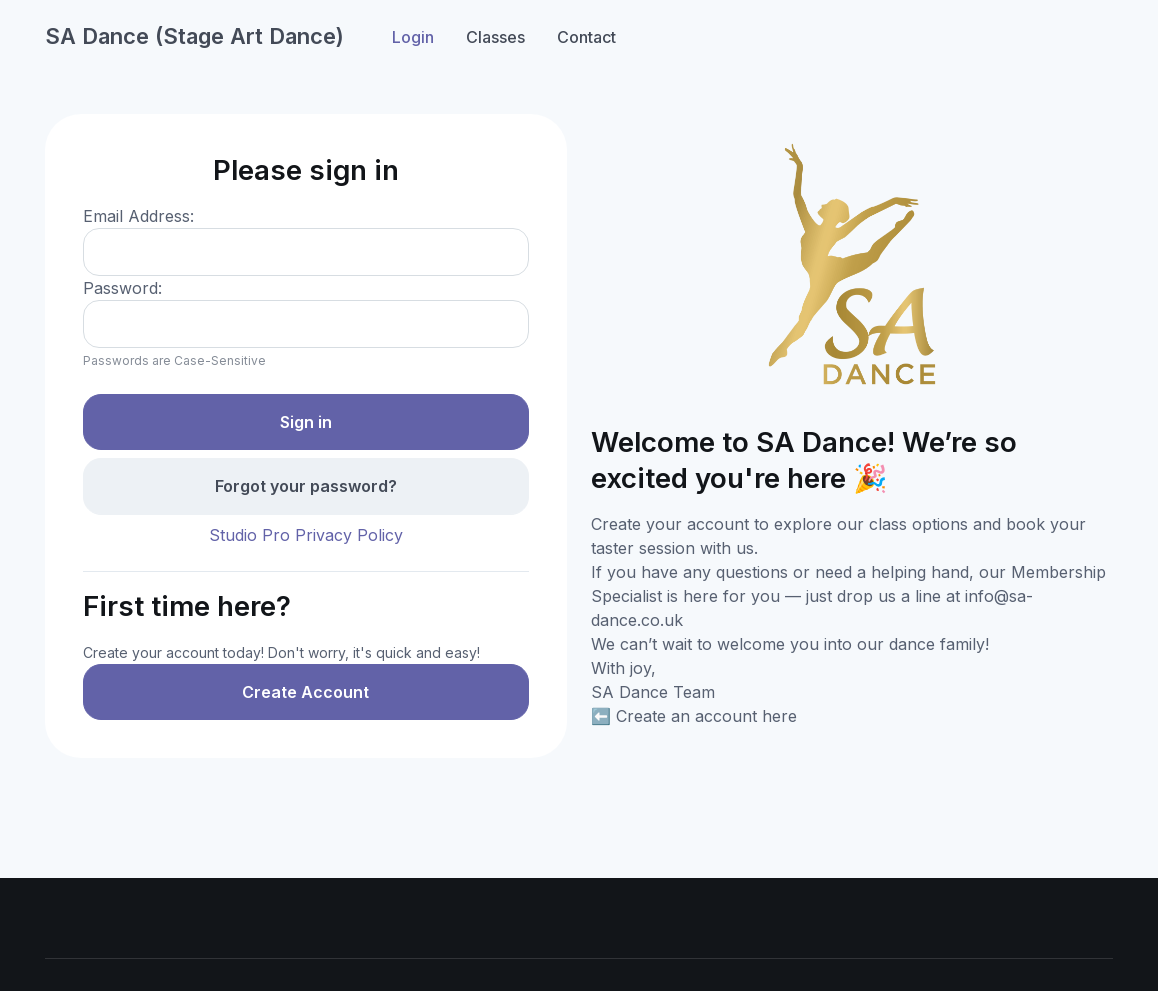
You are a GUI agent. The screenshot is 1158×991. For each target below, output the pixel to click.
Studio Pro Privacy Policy (306, 535)
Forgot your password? (306, 486)
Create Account (305, 692)
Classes (495, 37)
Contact (586, 37)
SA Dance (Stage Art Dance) (194, 36)
